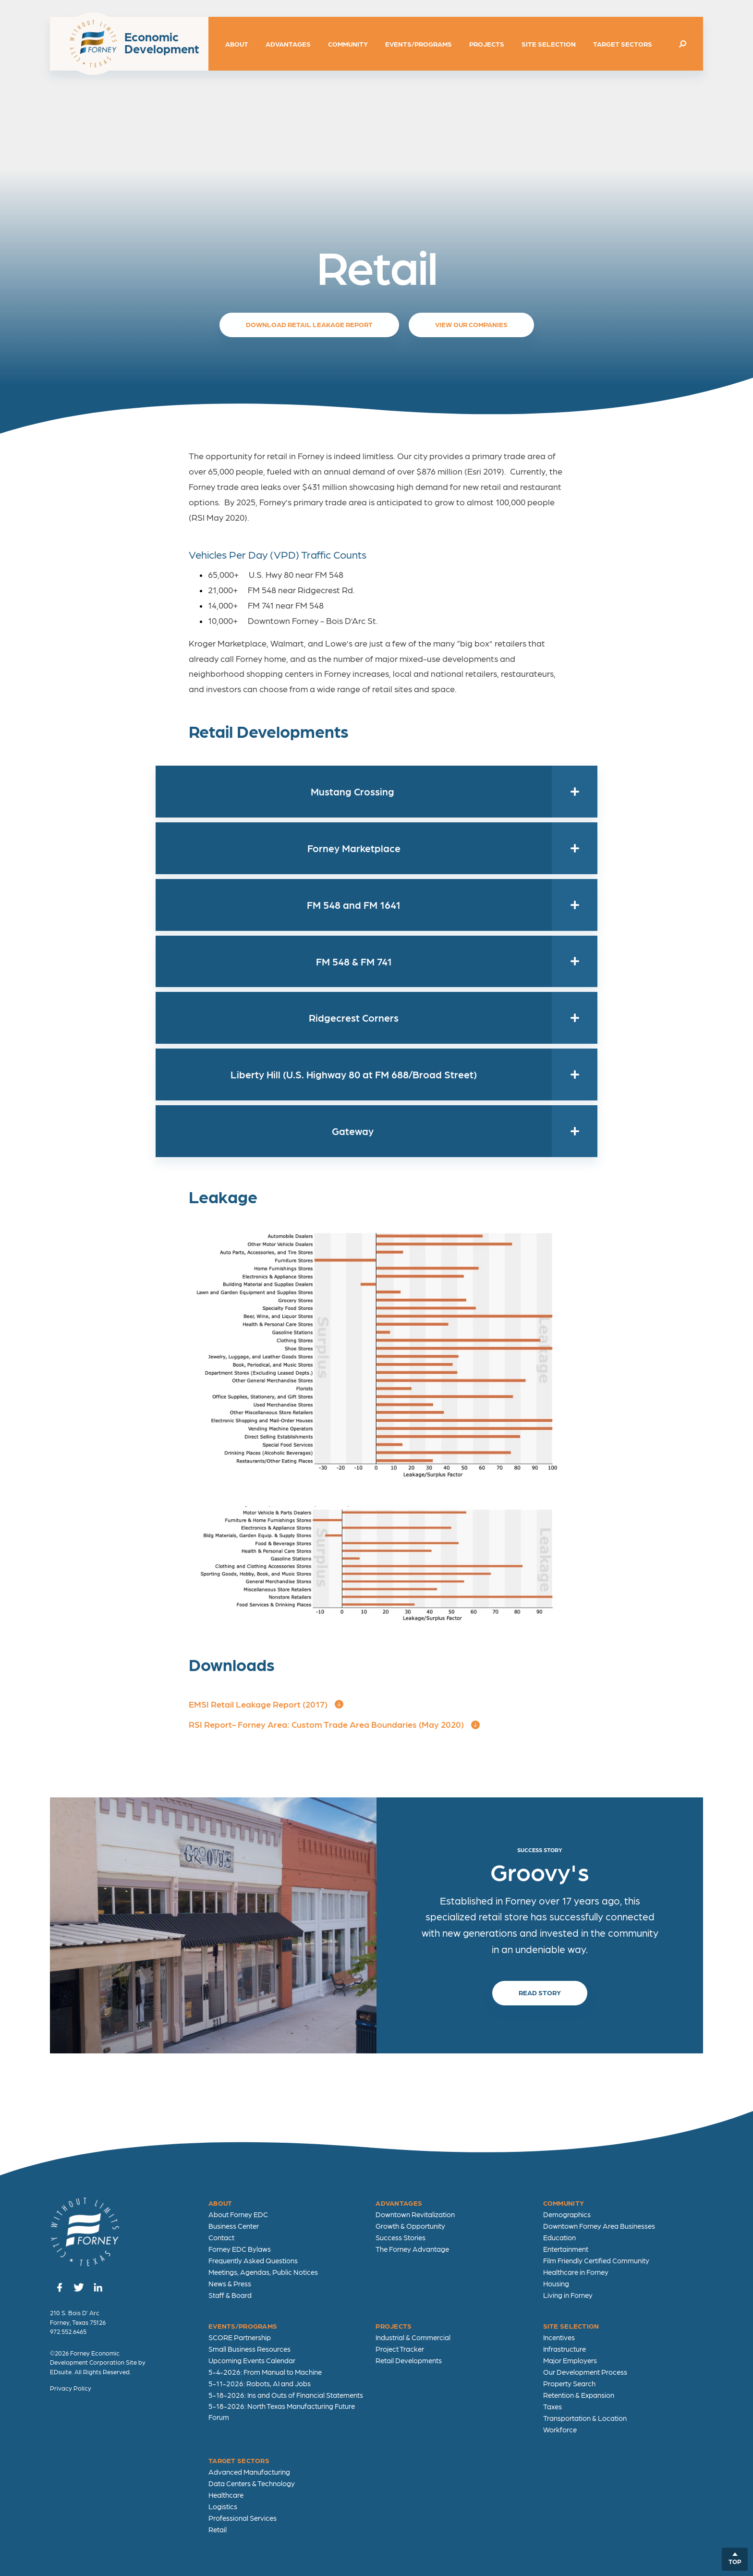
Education (559, 2237)
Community (348, 44)
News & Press (229, 2283)
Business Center (233, 2226)
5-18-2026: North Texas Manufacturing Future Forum (281, 2411)
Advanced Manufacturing (249, 2471)
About (236, 44)
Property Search (569, 2383)
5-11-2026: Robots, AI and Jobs (259, 2383)
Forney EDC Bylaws (239, 2249)
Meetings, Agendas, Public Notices (263, 2272)
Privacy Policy (70, 2388)
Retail (217, 2529)
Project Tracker (400, 2348)
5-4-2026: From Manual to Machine (265, 2372)
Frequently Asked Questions (253, 2260)
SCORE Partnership (239, 2337)
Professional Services (242, 2518)
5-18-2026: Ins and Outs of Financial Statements (285, 2395)
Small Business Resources (249, 2348)
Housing (556, 2283)
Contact (221, 2237)
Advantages (288, 44)
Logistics (222, 2506)
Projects (486, 44)
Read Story (540, 1992)
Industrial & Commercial (413, 2337)
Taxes (552, 2406)
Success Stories (400, 2237)
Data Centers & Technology (251, 2483)
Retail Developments (409, 2360)
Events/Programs (418, 44)
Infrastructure (564, 2348)
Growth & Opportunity (410, 2226)
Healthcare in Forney (575, 2272)
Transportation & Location (585, 2418)
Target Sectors (622, 44)
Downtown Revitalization (415, 2214)
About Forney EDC (238, 2214)
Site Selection (549, 44)
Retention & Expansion (578, 2395)
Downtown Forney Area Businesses (599, 2226)
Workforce (560, 2429)
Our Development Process (585, 2372)
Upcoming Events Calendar (251, 2360)
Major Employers (570, 2360)
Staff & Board (230, 2295)
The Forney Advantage (412, 2249)
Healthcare (225, 2495)
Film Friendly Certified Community (596, 2260)
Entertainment (565, 2249)
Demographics (567, 2214)
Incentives (559, 2337)
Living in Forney (568, 2295)
